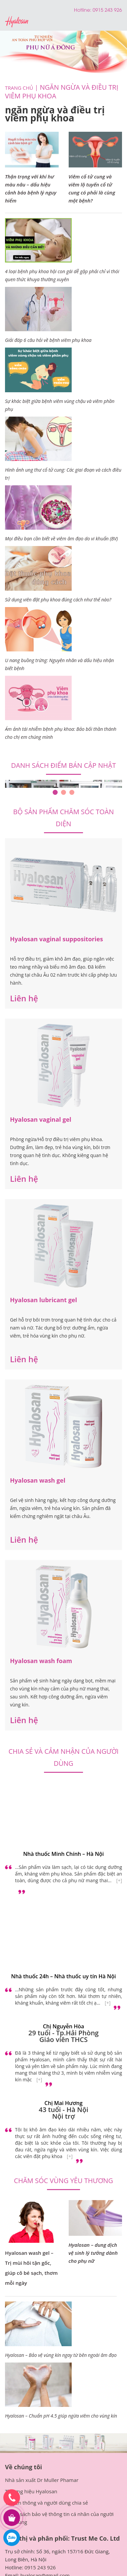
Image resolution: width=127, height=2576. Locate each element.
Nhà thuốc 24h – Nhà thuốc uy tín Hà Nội (63, 1976)
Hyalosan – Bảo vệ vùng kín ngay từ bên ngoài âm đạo (61, 2355)
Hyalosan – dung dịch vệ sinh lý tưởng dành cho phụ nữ (93, 2252)
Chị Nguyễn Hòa (63, 2026)
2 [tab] (63, 792)
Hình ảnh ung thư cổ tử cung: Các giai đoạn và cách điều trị (63, 474)
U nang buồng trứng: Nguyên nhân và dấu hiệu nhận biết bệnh (59, 664)
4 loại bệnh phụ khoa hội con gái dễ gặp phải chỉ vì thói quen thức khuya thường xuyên (62, 275)
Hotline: (83, 9)
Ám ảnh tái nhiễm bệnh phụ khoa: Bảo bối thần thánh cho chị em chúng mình (60, 733)
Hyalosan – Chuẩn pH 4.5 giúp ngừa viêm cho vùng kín (61, 2416)
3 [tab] (71, 792)
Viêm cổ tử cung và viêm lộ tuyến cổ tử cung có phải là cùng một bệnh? (92, 188)
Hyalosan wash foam (41, 1661)
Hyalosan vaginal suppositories (56, 939)
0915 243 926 (40, 2567)
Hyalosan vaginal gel (40, 1119)
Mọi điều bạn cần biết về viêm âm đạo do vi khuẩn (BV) (61, 538)
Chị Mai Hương (63, 2103)
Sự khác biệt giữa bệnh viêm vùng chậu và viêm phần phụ (59, 405)
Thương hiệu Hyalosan (31, 2491)
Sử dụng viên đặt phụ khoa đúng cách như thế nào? (58, 599)
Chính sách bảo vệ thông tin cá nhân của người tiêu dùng (59, 2518)
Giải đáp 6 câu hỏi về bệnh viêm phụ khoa (48, 340)
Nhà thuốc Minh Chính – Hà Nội (63, 1854)
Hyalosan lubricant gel (43, 1300)
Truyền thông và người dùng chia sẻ (46, 2502)
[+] (119, 1880)
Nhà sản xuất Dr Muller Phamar (41, 2480)
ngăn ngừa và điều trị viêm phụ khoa (61, 91)
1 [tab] (55, 792)
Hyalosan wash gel (37, 1480)
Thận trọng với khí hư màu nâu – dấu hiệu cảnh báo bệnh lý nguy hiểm (30, 188)
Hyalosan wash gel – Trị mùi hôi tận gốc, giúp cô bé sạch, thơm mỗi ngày (31, 2267)
